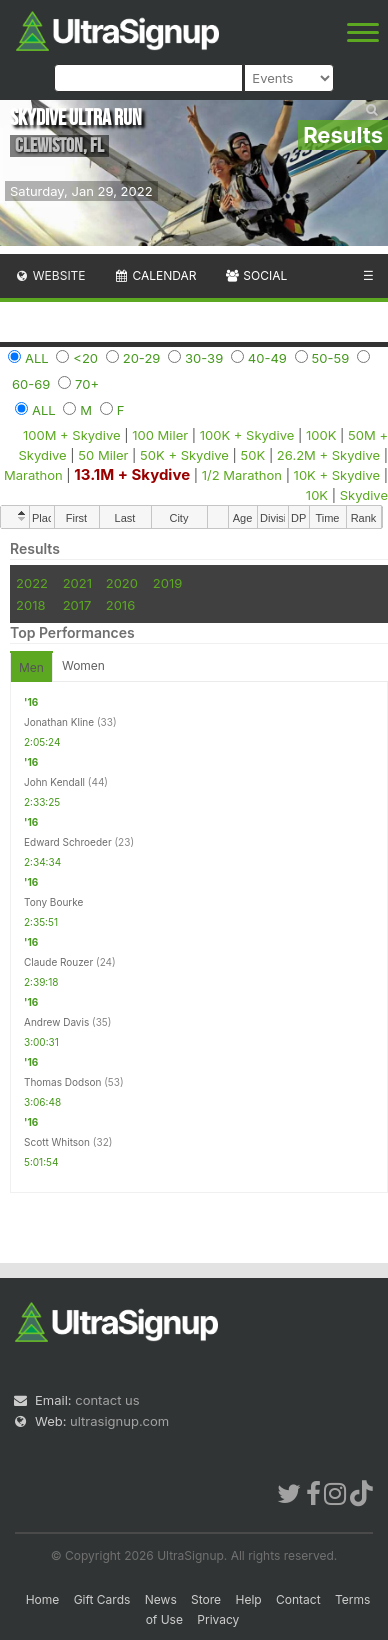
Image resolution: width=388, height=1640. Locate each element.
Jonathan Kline (59, 722)
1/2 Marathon (242, 475)
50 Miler (103, 455)
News (161, 1599)
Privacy (218, 1619)
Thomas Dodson (62, 1082)
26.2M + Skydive (328, 455)
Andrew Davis (56, 1022)
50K (253, 455)
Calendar (155, 275)
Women (83, 665)
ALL (37, 358)
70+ (87, 384)
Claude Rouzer (58, 962)
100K (321, 435)
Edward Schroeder (68, 842)
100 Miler (160, 435)
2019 (167, 583)
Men (31, 667)
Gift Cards (102, 1599)
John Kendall (54, 782)
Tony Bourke (53, 902)
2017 (77, 605)
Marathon (33, 475)
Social (255, 275)
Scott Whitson (57, 1142)
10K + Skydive (337, 475)
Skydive (364, 495)
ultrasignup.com (119, 1421)
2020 (122, 583)
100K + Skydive (247, 435)
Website (50, 275)
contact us (107, 1400)
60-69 (31, 384)
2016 (120, 605)
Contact (298, 1599)
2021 (77, 583)
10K (317, 495)
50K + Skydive (184, 455)
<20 (85, 358)
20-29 (142, 358)
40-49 (267, 358)
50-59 (331, 358)
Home (43, 1599)
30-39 (204, 358)
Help (249, 1599)
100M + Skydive (72, 435)
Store (206, 1599)
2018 (30, 605)
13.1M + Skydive (132, 474)
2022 (32, 583)
